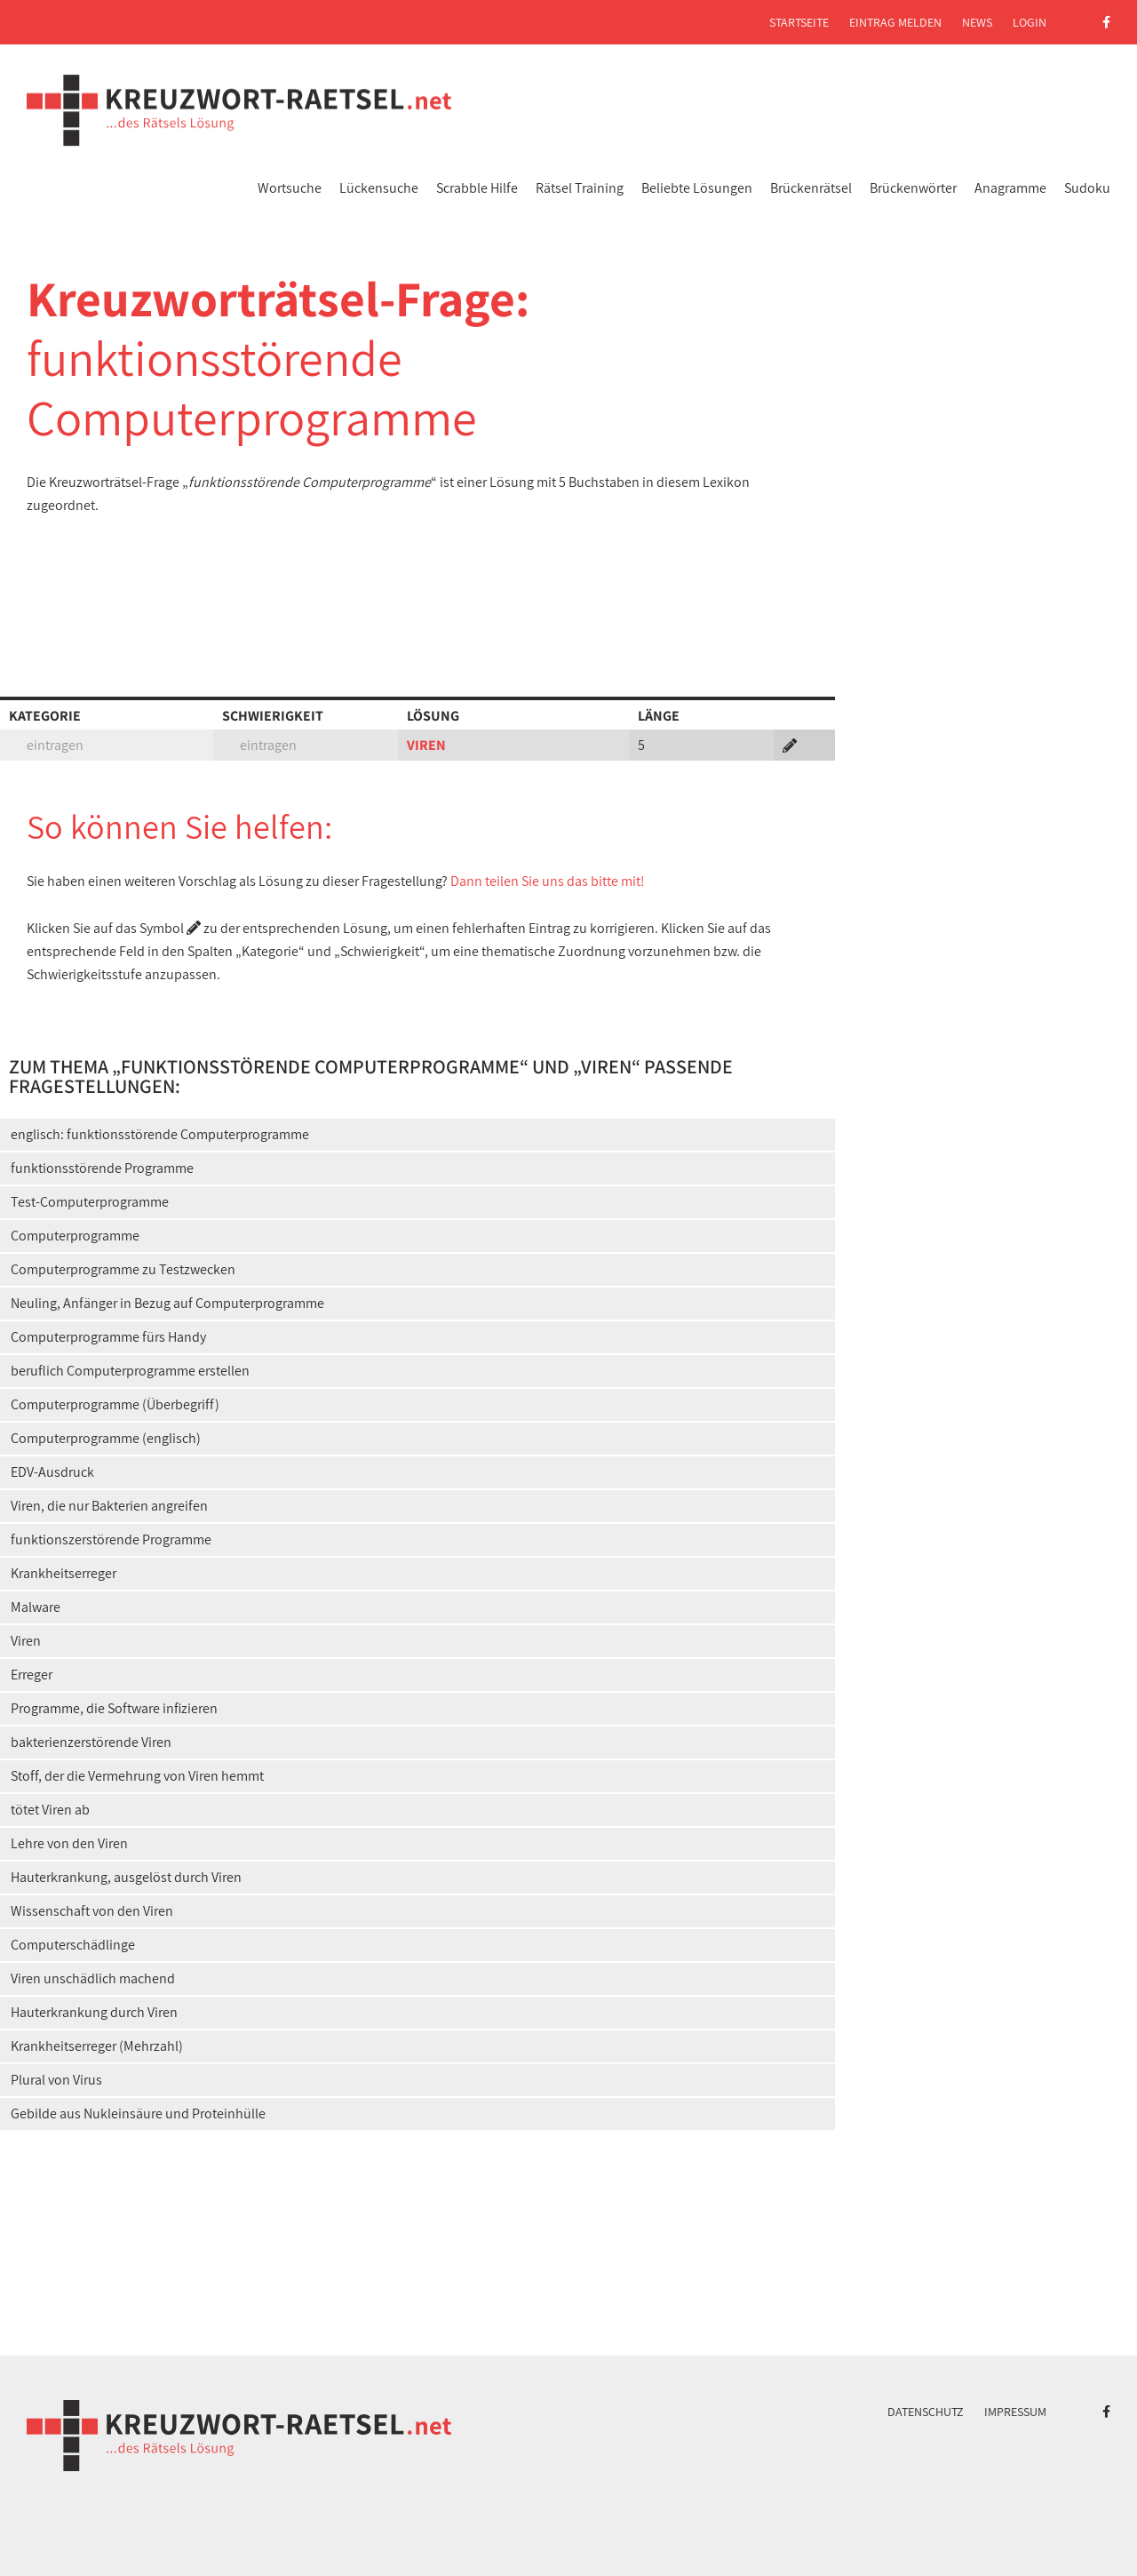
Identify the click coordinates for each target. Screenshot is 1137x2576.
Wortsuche (290, 188)
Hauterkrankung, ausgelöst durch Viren (126, 1877)
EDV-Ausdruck (52, 1472)
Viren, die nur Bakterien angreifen (109, 1505)
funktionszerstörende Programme (111, 1539)
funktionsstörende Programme (102, 1168)
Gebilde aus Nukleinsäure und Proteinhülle (138, 2113)
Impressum (1015, 2412)
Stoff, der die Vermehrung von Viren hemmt (137, 1776)
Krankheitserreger (63, 1573)
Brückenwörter (913, 188)
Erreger (31, 1674)
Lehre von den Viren (69, 1843)
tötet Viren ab (50, 1809)
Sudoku (1087, 188)
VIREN (426, 745)
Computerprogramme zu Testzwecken (123, 1269)
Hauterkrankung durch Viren (94, 2012)
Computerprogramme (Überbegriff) (115, 1404)
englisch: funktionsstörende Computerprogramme (160, 1134)
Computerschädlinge (73, 1944)
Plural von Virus (56, 2079)
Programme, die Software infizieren (114, 1708)
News (977, 22)
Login (1029, 22)
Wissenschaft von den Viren (92, 1911)
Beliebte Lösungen (696, 188)
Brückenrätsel (811, 188)
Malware (35, 1607)
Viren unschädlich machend (93, 1978)
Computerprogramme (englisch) (106, 1438)
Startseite (799, 22)
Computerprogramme (75, 1235)
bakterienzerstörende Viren (91, 1742)
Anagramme (1010, 188)
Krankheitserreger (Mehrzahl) (97, 2046)
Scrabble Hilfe (477, 188)
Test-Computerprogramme (90, 1201)
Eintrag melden (895, 22)
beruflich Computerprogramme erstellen (130, 1370)
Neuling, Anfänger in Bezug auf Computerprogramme (167, 1303)
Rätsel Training (580, 188)
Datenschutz (925, 2412)
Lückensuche (378, 188)
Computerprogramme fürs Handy (108, 1337)
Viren (26, 1640)
